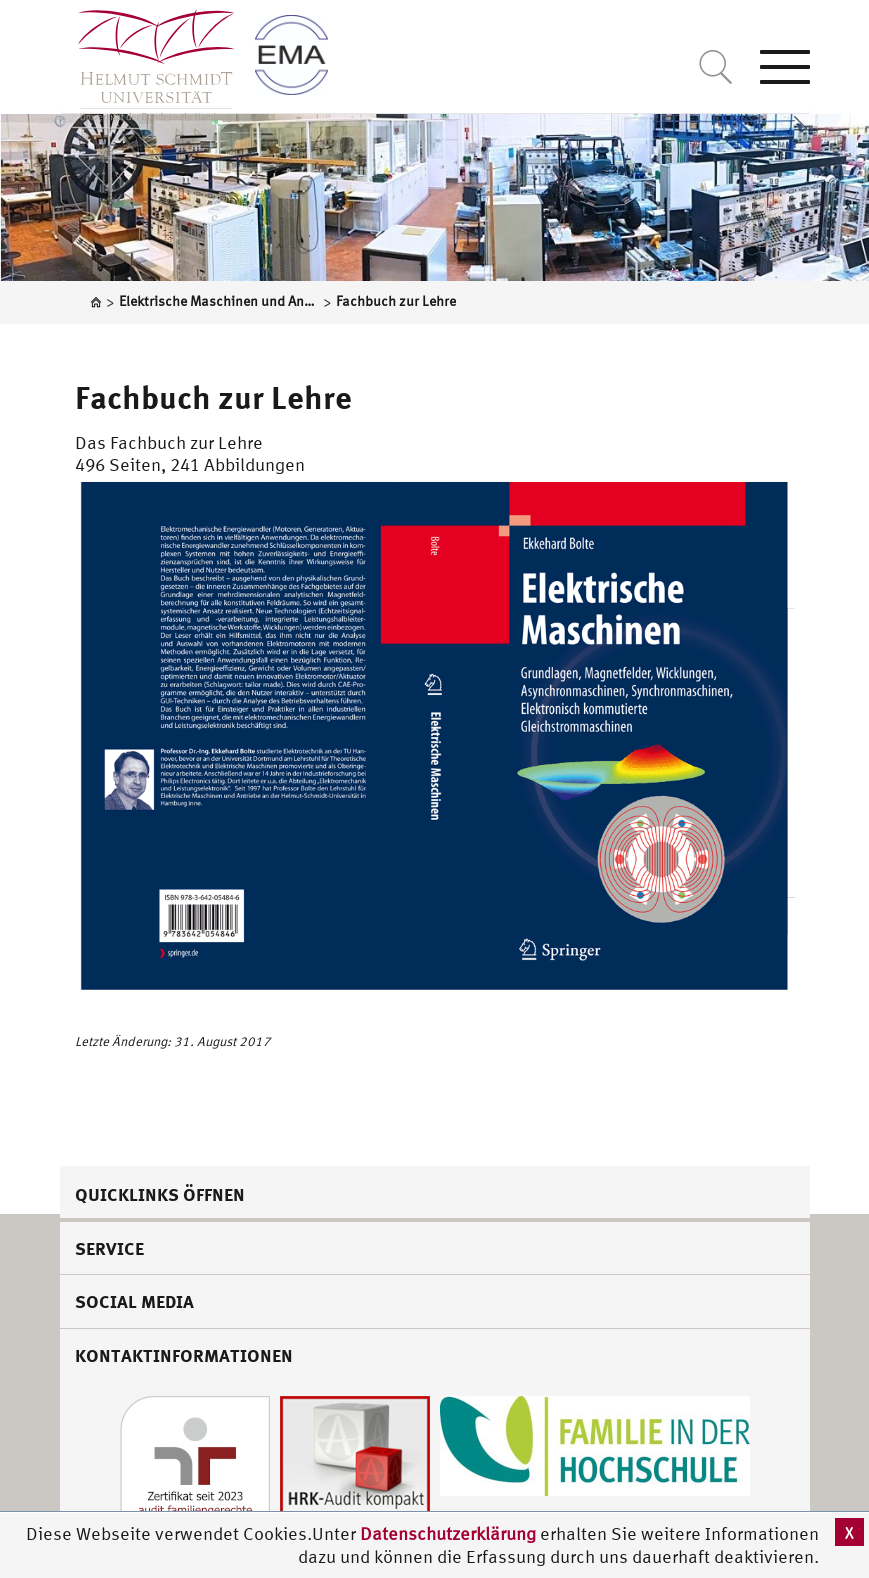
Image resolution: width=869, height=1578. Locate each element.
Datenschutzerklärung (448, 1533)
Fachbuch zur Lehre (213, 397)
